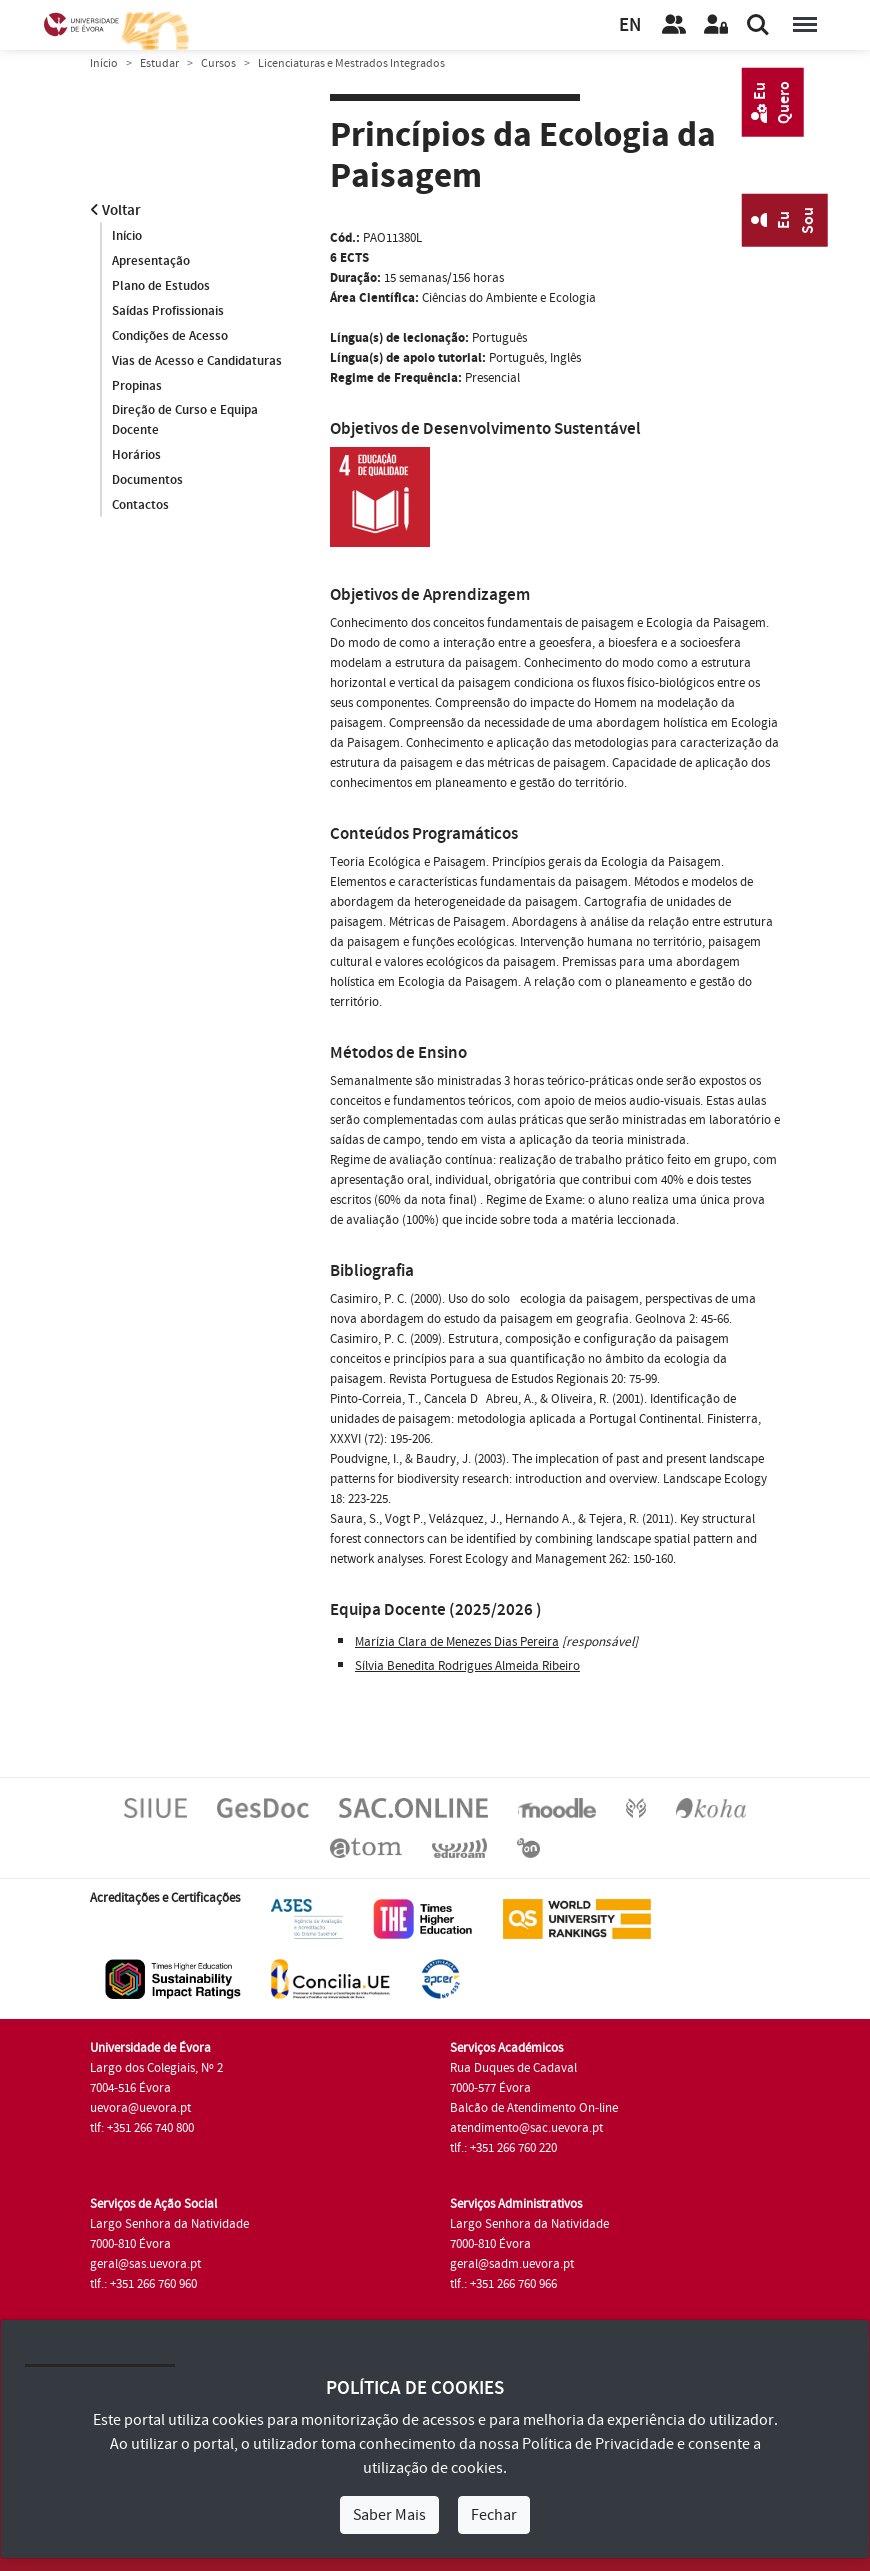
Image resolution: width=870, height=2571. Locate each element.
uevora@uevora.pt (140, 2108)
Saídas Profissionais (168, 311)
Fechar (494, 2515)
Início (104, 63)
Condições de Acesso (170, 336)
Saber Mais (389, 2515)
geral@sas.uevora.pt (145, 2264)
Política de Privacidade (598, 2444)
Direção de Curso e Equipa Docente (185, 421)
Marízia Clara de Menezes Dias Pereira (457, 1642)
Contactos (140, 506)
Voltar (115, 210)
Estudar (159, 63)
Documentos (147, 481)
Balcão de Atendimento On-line (534, 2108)
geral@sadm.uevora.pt (512, 2264)
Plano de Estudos (161, 286)
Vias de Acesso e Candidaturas (197, 361)
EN (630, 25)
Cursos (218, 63)
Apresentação (151, 261)
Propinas (137, 386)
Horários (136, 456)
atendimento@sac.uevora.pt (526, 2128)
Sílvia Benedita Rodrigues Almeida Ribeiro (467, 1666)
